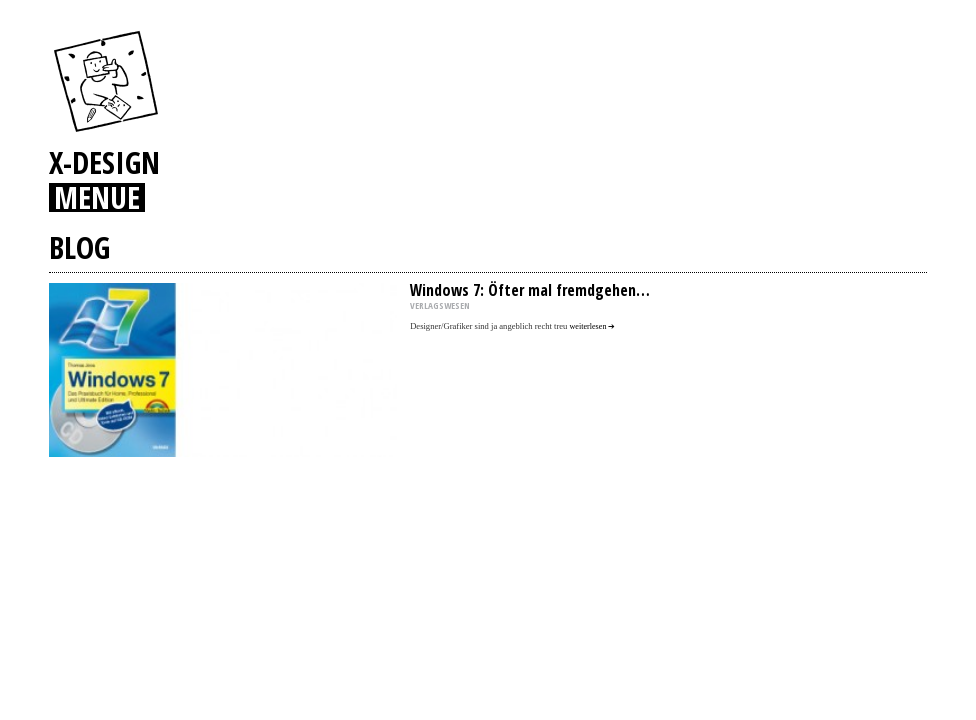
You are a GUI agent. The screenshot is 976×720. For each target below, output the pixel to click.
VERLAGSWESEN (440, 305)
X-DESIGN (104, 162)
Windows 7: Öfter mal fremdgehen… (530, 290)
